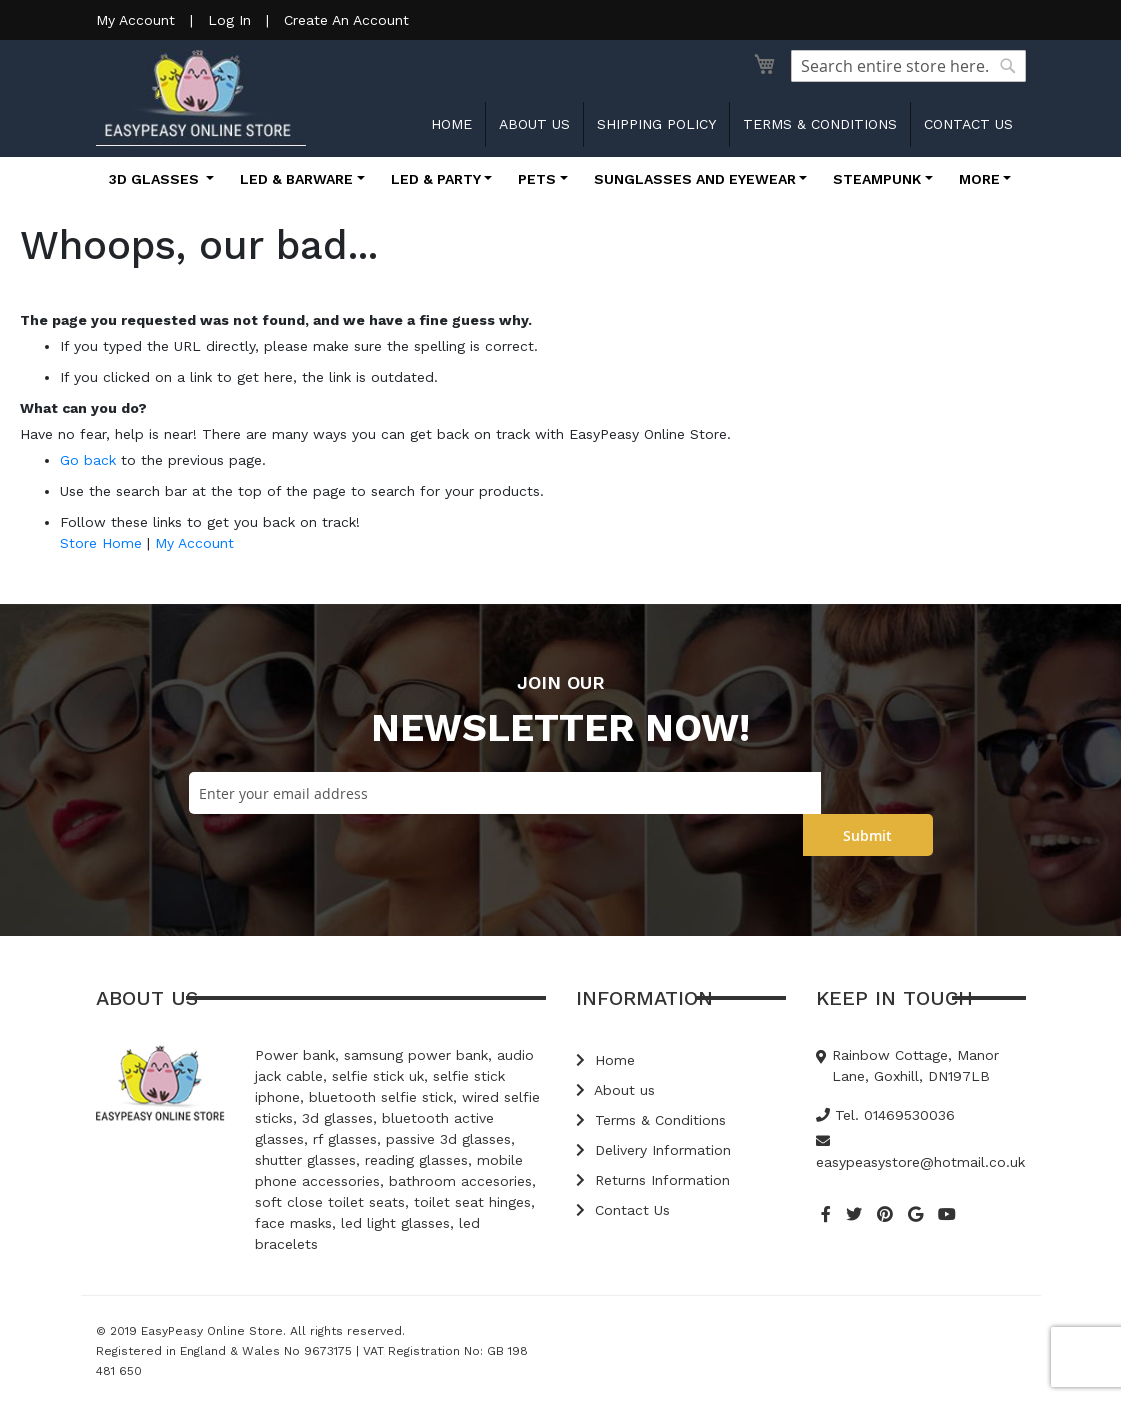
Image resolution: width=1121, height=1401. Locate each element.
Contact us (968, 124)
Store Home (101, 543)
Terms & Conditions (820, 124)
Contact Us (623, 1210)
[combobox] (908, 66)
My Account (135, 20)
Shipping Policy (656, 124)
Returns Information (653, 1180)
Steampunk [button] (877, 179)
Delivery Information (653, 1150)
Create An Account (346, 20)
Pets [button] (537, 179)
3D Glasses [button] (156, 179)
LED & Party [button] (436, 179)
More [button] (979, 179)
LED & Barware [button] (296, 179)
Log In (229, 20)
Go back (88, 460)
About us (534, 124)
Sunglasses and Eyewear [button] (695, 179)
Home (451, 124)
